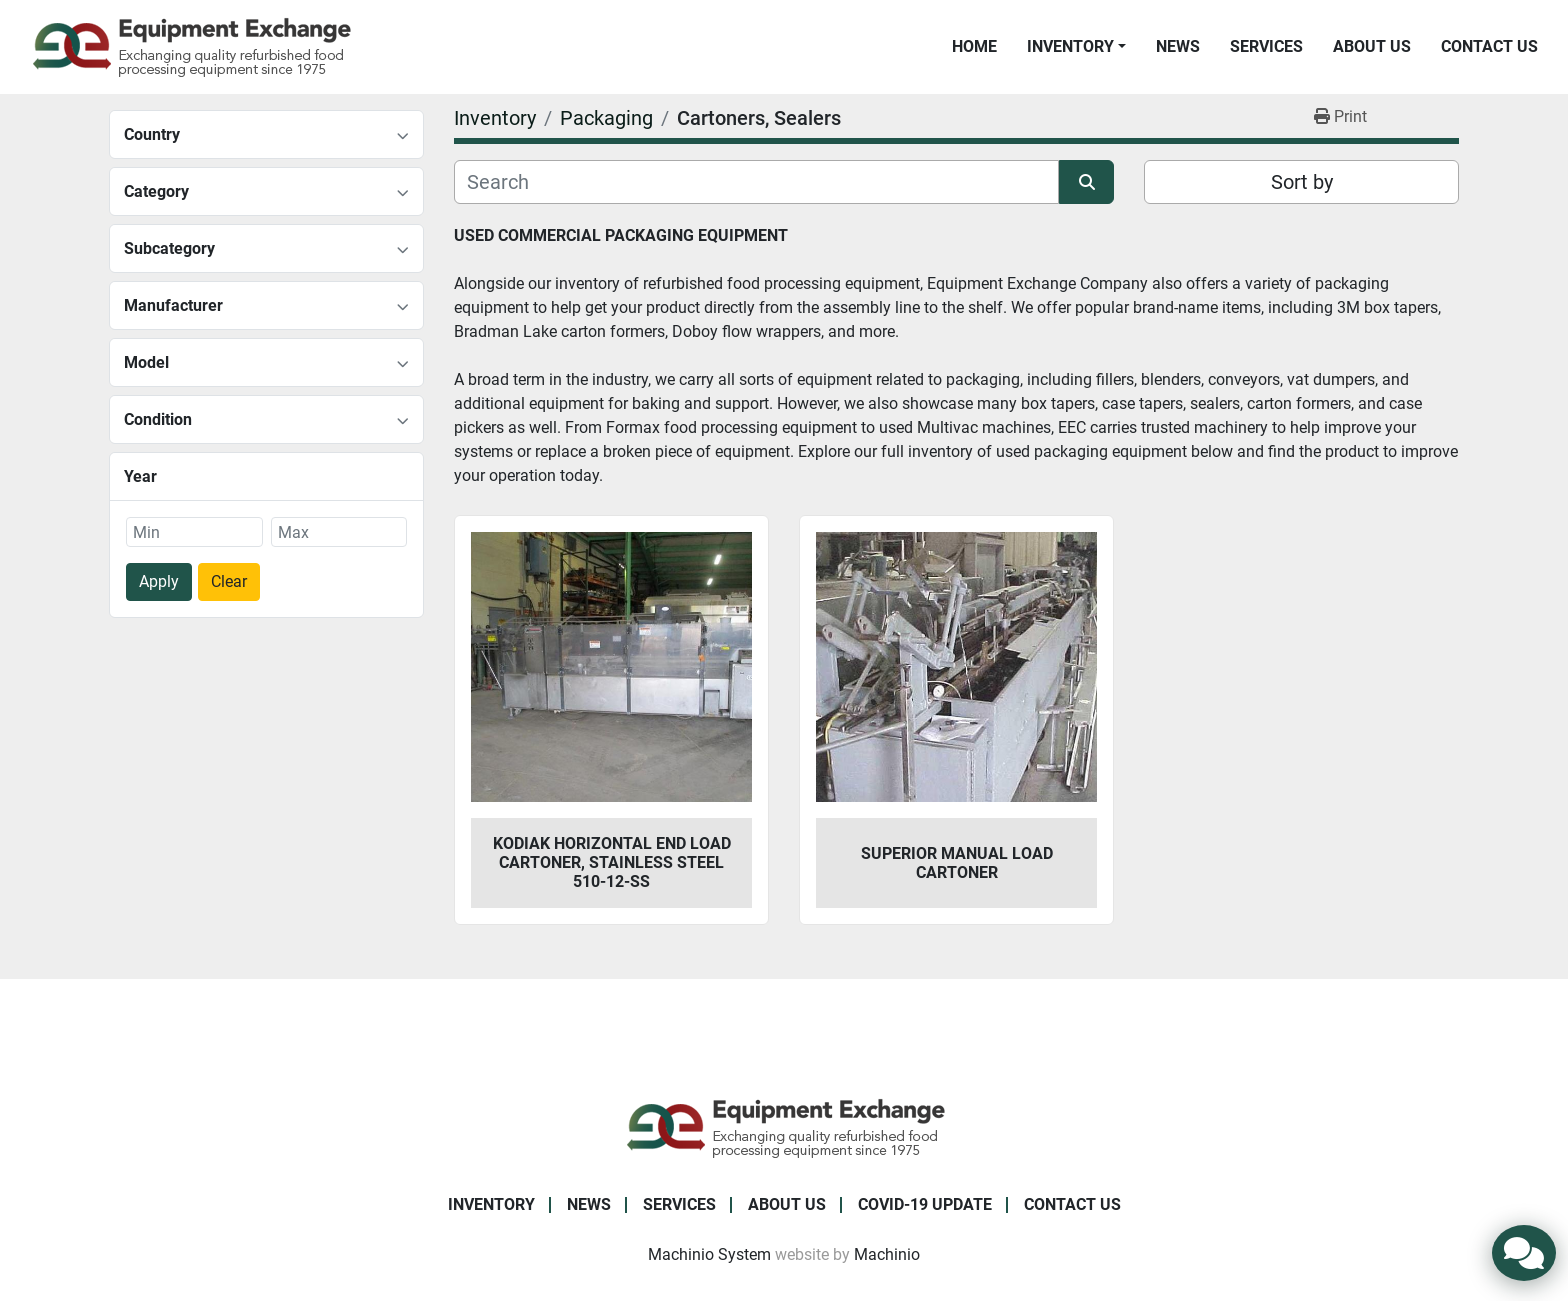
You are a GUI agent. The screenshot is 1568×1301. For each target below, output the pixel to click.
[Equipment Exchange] (784, 1126)
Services (1266, 46)
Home (974, 46)
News (1178, 46)
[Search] (756, 182)
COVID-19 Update (925, 1204)
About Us (1372, 46)
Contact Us (1489, 46)
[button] (1076, 47)
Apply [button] (159, 581)
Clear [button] (229, 581)
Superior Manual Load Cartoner (957, 863)
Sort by (1302, 182)
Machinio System (709, 1254)
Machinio (887, 1254)
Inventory (1070, 46)
